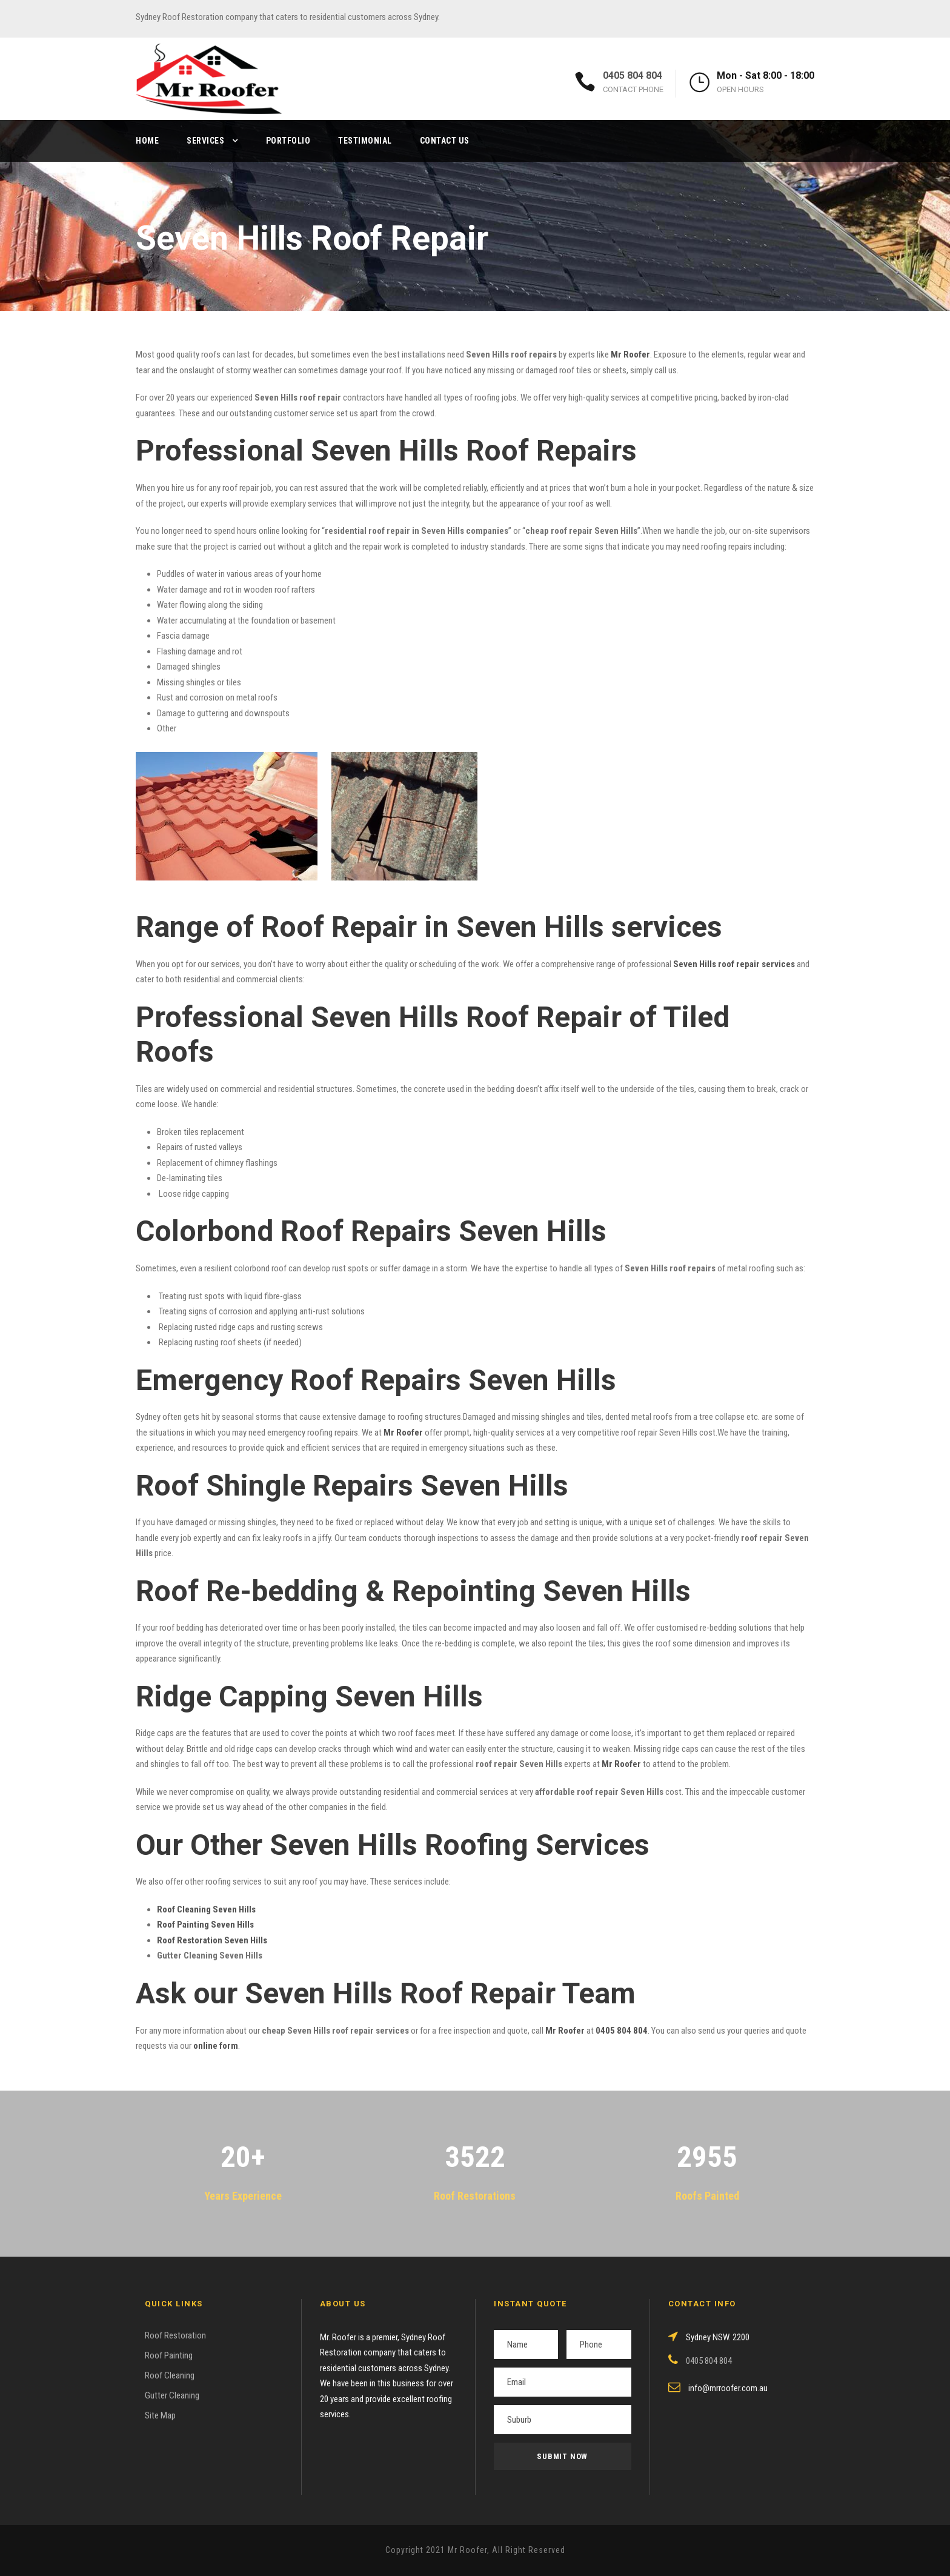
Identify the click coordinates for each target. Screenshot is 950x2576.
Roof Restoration (175, 2335)
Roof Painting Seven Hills (205, 1924)
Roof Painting (169, 2355)
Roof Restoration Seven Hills (212, 1940)
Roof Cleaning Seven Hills (206, 1909)
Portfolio (288, 140)
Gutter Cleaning (172, 2395)
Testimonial (365, 140)
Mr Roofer (565, 2030)
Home (147, 140)
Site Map (160, 2415)
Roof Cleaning (169, 2375)
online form (215, 2045)
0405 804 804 (632, 75)
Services (205, 140)
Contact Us (445, 140)
